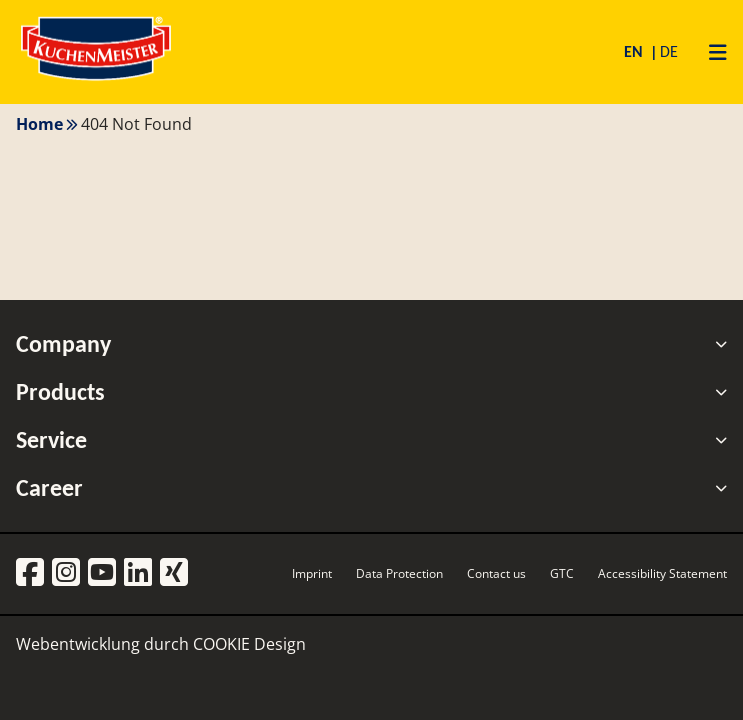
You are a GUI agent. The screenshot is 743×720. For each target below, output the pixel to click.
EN (635, 51)
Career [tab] (371, 488)
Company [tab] (371, 344)
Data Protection (399, 573)
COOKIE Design (249, 644)
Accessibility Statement (662, 573)
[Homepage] (96, 79)
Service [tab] (371, 440)
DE (669, 51)
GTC (562, 573)
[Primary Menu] (710, 52)
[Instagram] (66, 573)
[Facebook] (30, 573)
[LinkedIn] (138, 573)
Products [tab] (371, 392)
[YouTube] (102, 573)
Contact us (496, 573)
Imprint (312, 573)
